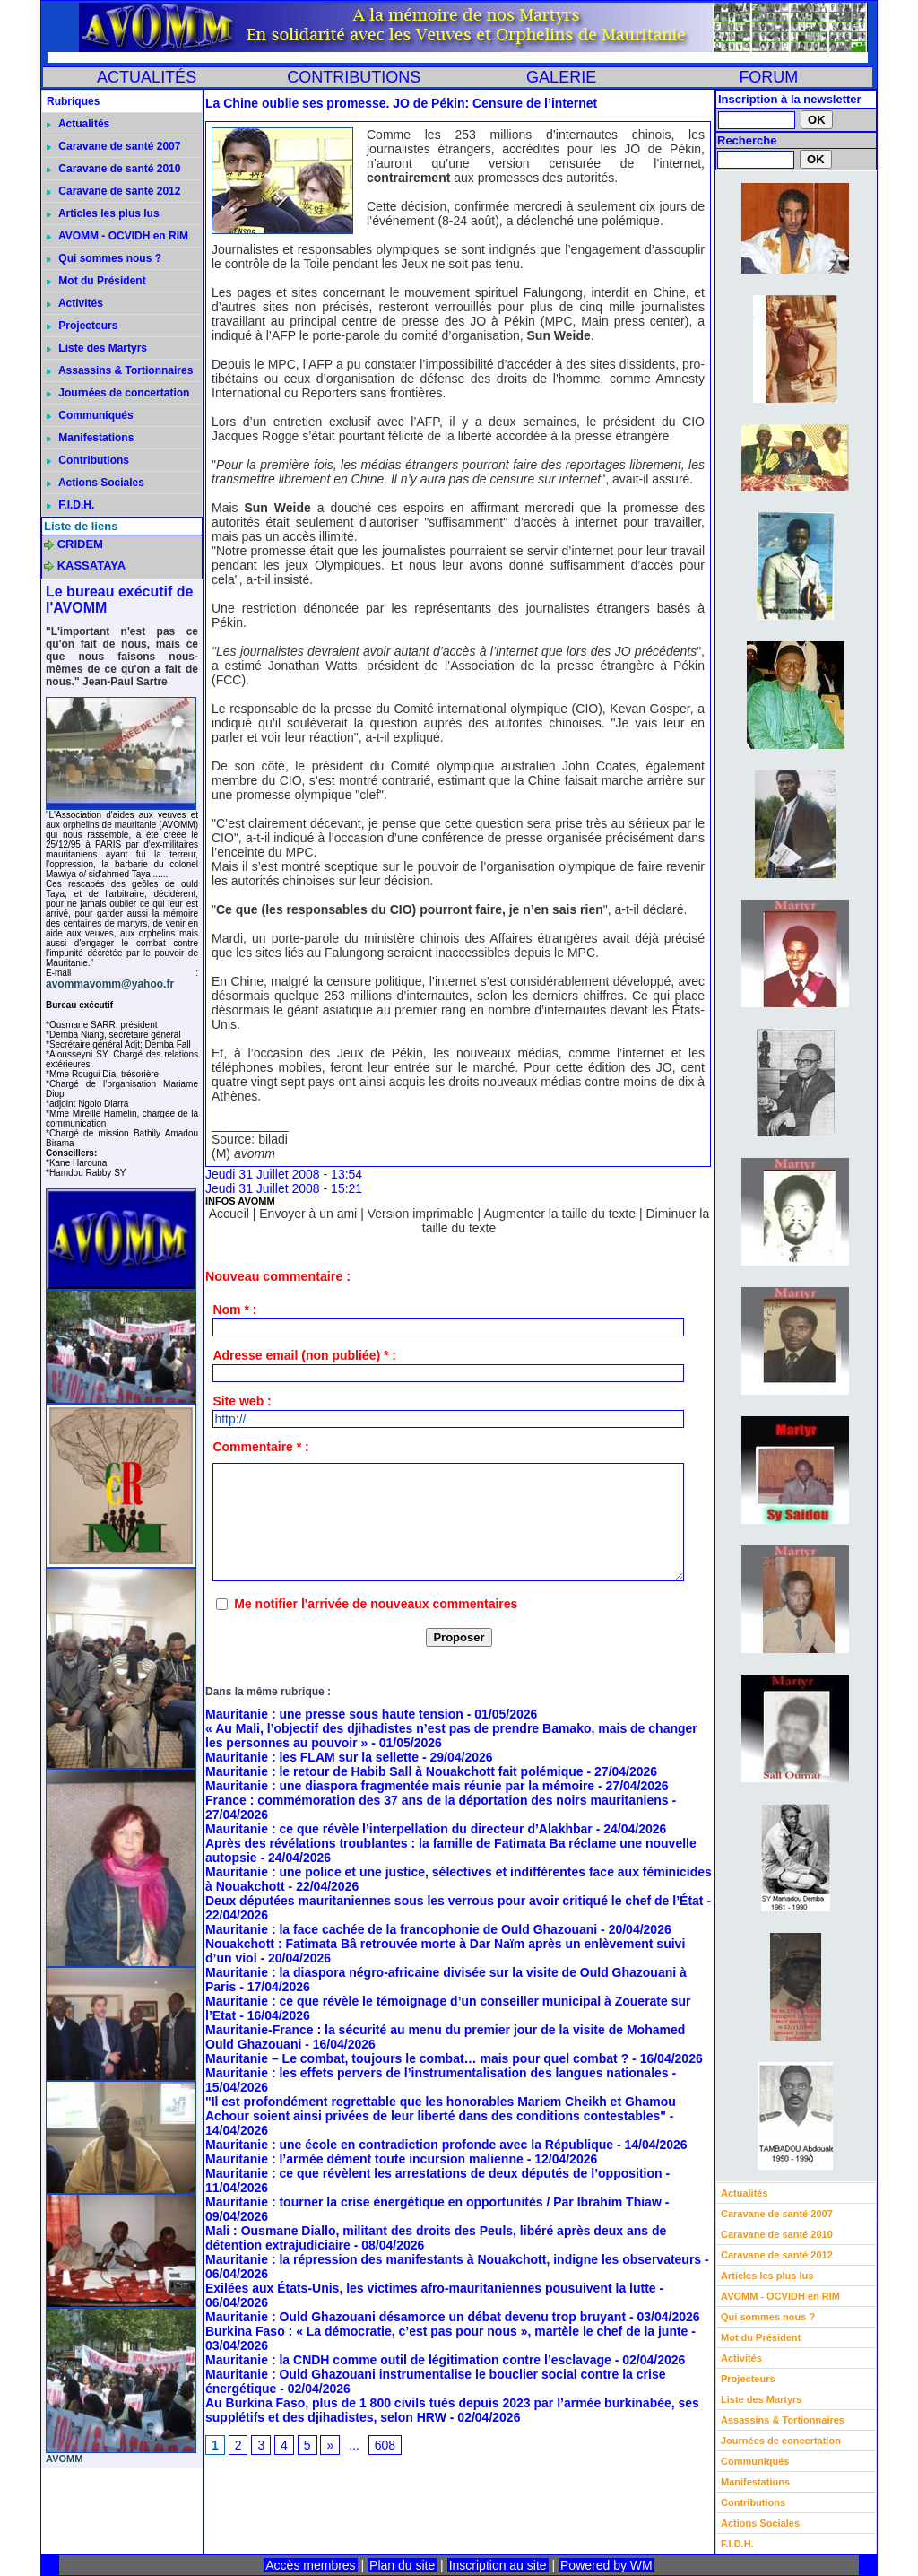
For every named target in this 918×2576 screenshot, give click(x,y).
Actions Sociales (95, 482)
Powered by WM (606, 2565)
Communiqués (90, 415)
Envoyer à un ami (308, 1213)
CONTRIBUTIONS (353, 77)
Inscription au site (498, 2565)
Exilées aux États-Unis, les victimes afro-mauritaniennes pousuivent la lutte (430, 2288)
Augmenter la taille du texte (559, 1213)
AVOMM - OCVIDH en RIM (117, 236)
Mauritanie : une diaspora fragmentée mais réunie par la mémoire (399, 1786)
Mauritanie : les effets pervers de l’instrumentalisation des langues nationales (437, 2073)
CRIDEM (80, 544)
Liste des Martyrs (97, 348)
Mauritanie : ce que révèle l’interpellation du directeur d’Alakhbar (399, 1829)
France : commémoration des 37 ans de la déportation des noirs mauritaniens (437, 1800)
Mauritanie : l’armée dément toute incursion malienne (364, 2159)
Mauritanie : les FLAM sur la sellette (312, 1757)
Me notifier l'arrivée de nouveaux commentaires (375, 1604)
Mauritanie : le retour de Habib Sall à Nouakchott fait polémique (394, 1771)
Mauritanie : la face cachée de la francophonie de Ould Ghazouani (401, 1929)
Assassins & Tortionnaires (120, 370)
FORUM (768, 77)
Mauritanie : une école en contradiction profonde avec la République (409, 2144)
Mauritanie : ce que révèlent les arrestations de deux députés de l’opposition (434, 2173)
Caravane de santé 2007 (113, 146)
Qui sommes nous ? (104, 258)
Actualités (78, 123)
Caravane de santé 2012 (113, 191)
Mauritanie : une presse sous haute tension (334, 1714)
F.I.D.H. (70, 505)
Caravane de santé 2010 (113, 168)
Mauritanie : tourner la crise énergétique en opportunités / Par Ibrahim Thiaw (433, 2202)
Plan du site (402, 2565)
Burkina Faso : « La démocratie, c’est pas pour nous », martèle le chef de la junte (446, 2331)
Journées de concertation (118, 393)
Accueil (229, 1213)
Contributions (88, 460)
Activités (75, 303)
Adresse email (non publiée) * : (304, 1355)
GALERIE (561, 77)
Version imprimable (421, 1213)
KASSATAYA (91, 565)
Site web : (241, 1401)
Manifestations (90, 437)
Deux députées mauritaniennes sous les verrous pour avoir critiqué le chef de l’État (454, 1900)
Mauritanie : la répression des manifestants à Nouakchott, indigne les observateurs (453, 2259)
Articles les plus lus (103, 213)
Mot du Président (96, 280)
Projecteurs (82, 325)
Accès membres (310, 2565)
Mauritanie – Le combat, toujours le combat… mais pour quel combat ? (416, 2058)
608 (385, 2445)
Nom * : (234, 1309)
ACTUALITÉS (146, 77)
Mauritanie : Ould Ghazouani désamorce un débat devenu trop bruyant (415, 2317)
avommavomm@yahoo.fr (110, 984)
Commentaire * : (260, 1447)
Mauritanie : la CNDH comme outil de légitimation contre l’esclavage (408, 2360)
